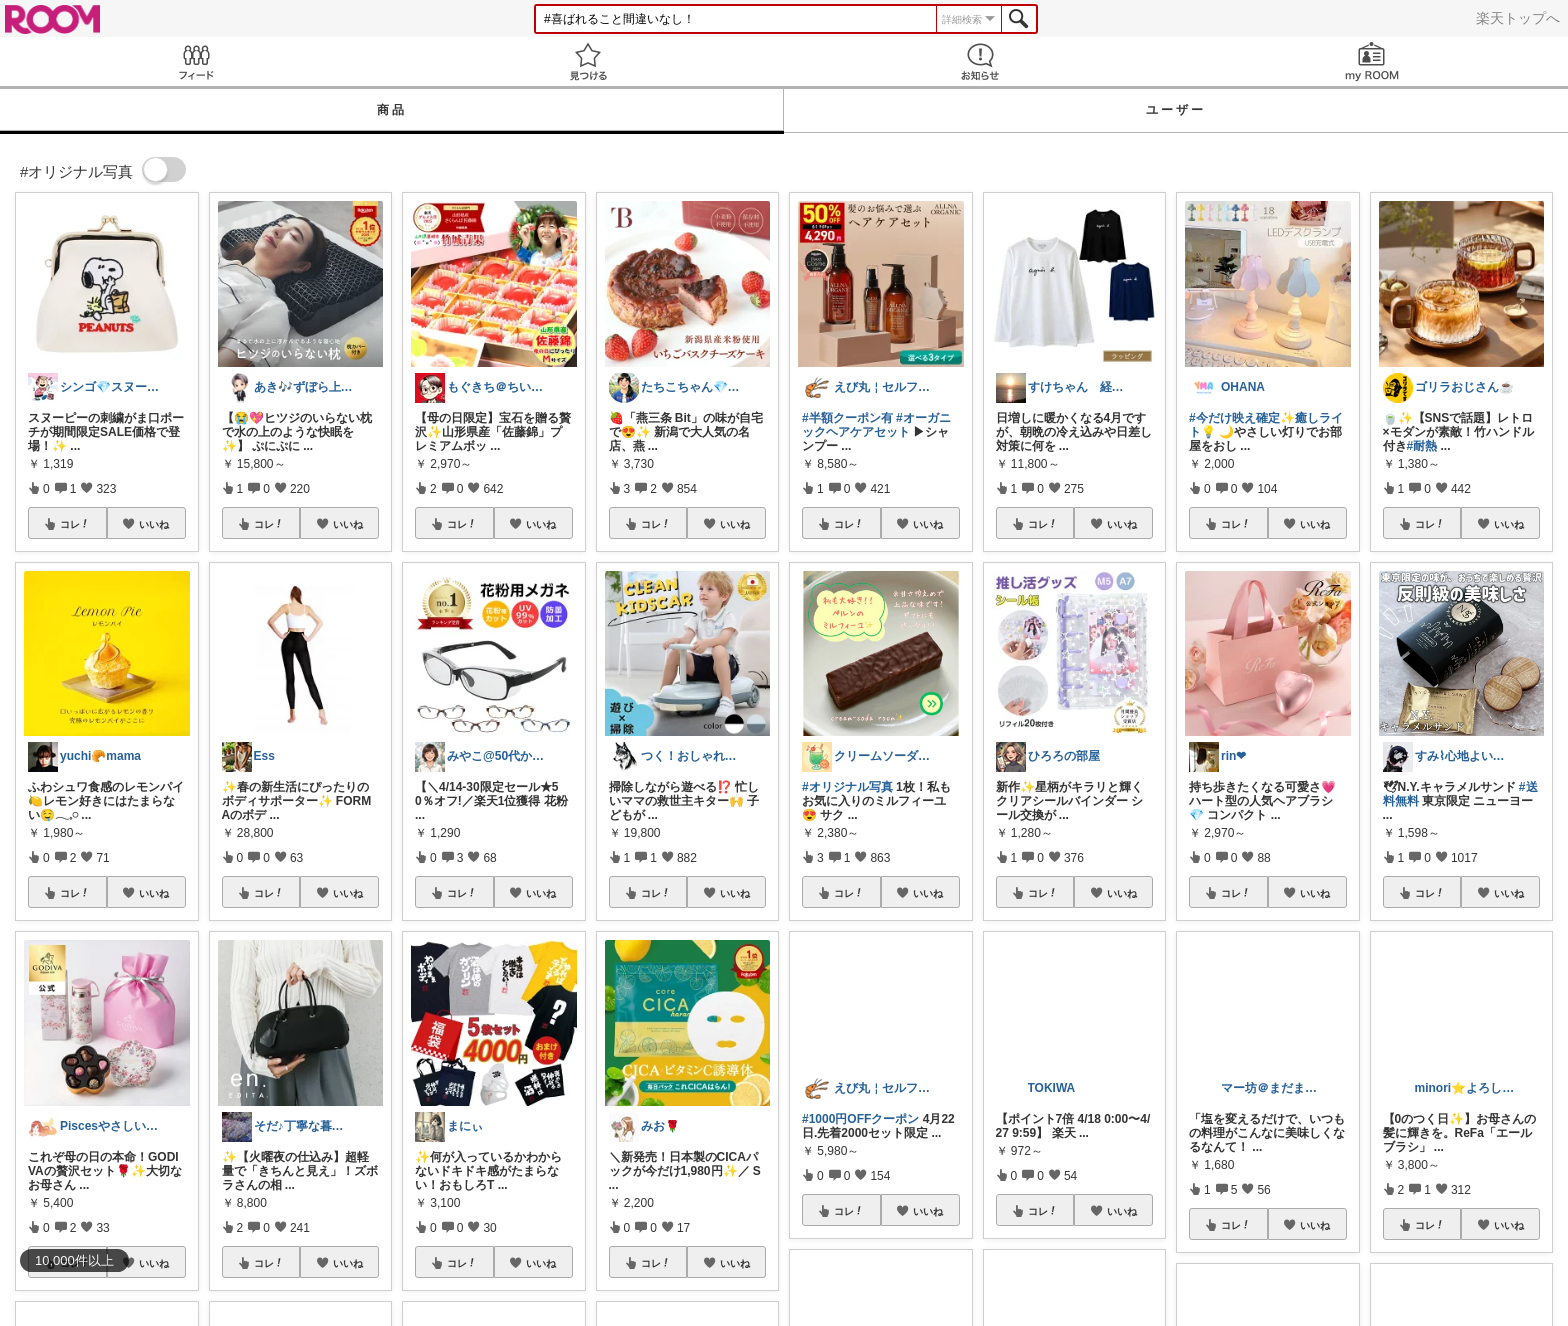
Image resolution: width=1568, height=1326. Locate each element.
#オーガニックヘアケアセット (876, 425)
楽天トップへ (1518, 18)
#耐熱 (1422, 446)
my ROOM (1372, 61)
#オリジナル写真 (847, 787)
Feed (196, 61)
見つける (588, 61)
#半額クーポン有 (847, 418)
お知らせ (980, 61)
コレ (75, 524)
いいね (154, 524)
